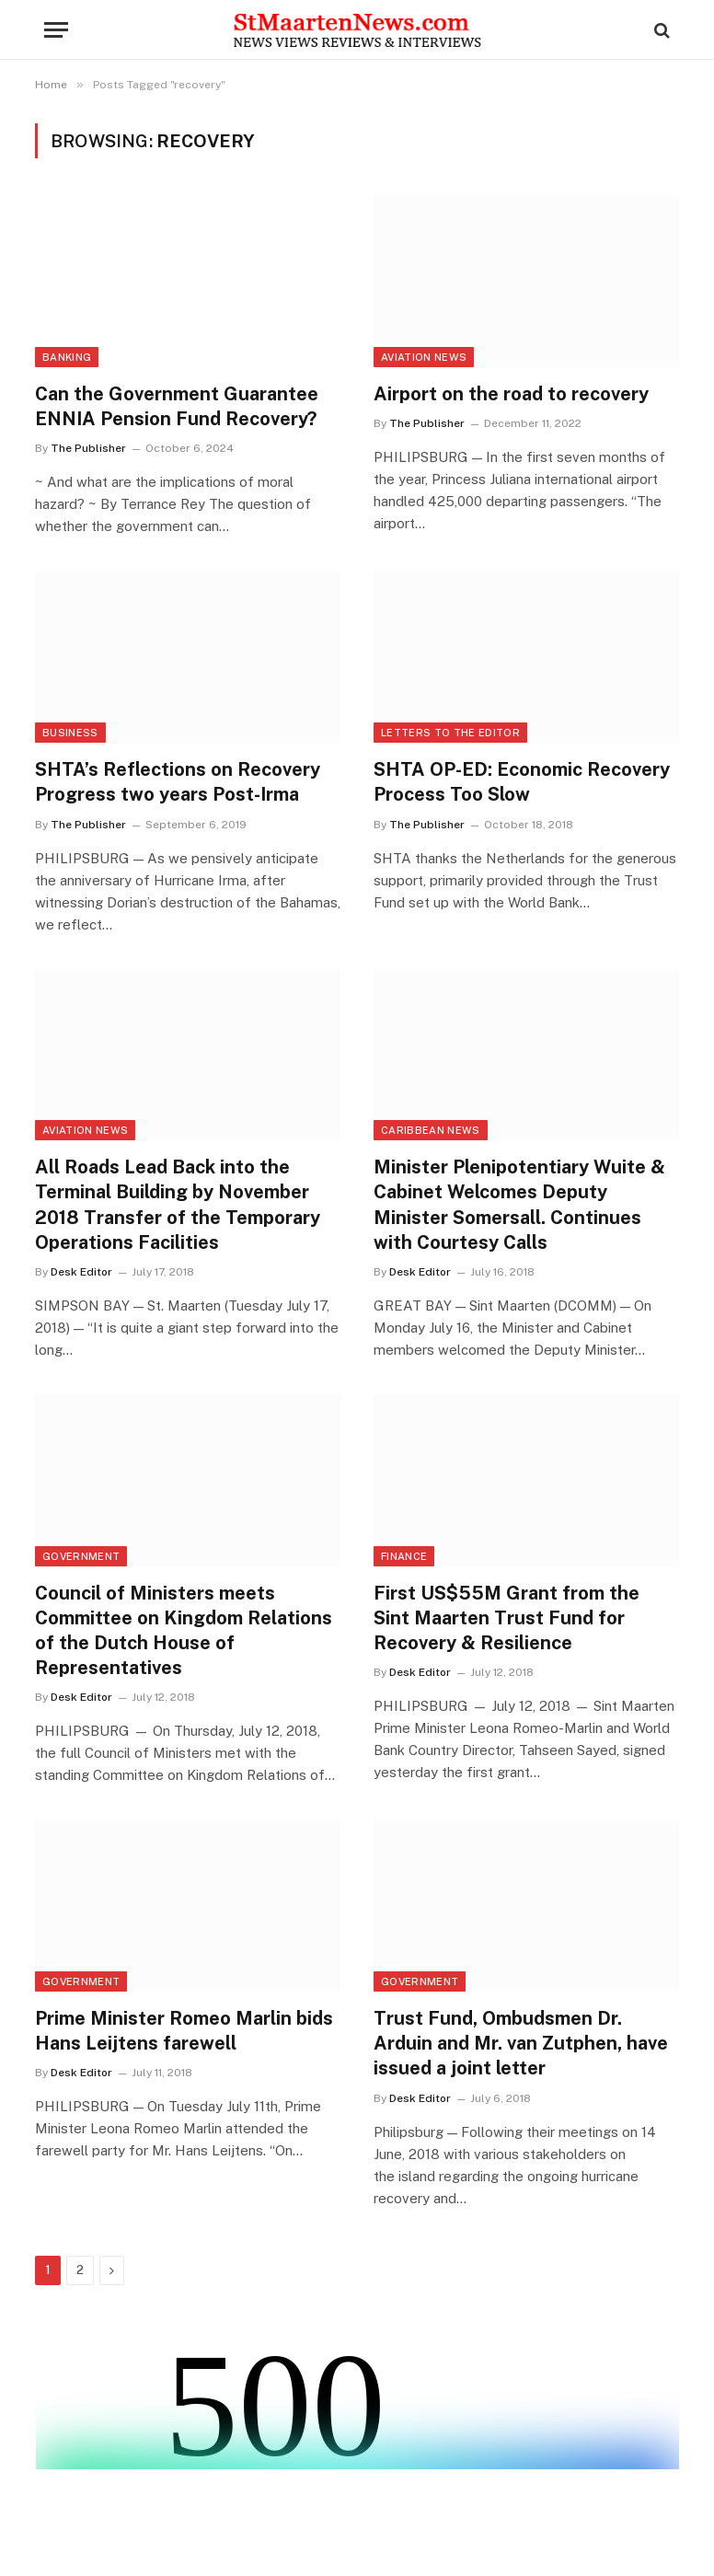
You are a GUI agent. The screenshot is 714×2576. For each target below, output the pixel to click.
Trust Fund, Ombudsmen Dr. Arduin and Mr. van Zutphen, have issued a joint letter (521, 2043)
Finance (404, 1556)
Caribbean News (430, 1130)
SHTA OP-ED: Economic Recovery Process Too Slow (522, 781)
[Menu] (56, 30)
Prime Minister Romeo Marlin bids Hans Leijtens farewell (184, 2030)
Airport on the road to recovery (511, 394)
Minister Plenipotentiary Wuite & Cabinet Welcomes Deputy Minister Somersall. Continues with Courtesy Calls (519, 1204)
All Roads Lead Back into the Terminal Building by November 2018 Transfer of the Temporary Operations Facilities (177, 1204)
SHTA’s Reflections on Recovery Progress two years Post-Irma (177, 781)
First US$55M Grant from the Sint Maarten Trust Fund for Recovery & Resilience (506, 1618)
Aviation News (423, 357)
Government (81, 1556)
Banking (66, 357)
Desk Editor (81, 1271)
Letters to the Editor (450, 732)
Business (70, 732)
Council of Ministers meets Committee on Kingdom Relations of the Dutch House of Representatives (183, 1631)
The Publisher (88, 448)
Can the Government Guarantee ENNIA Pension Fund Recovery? (176, 406)
